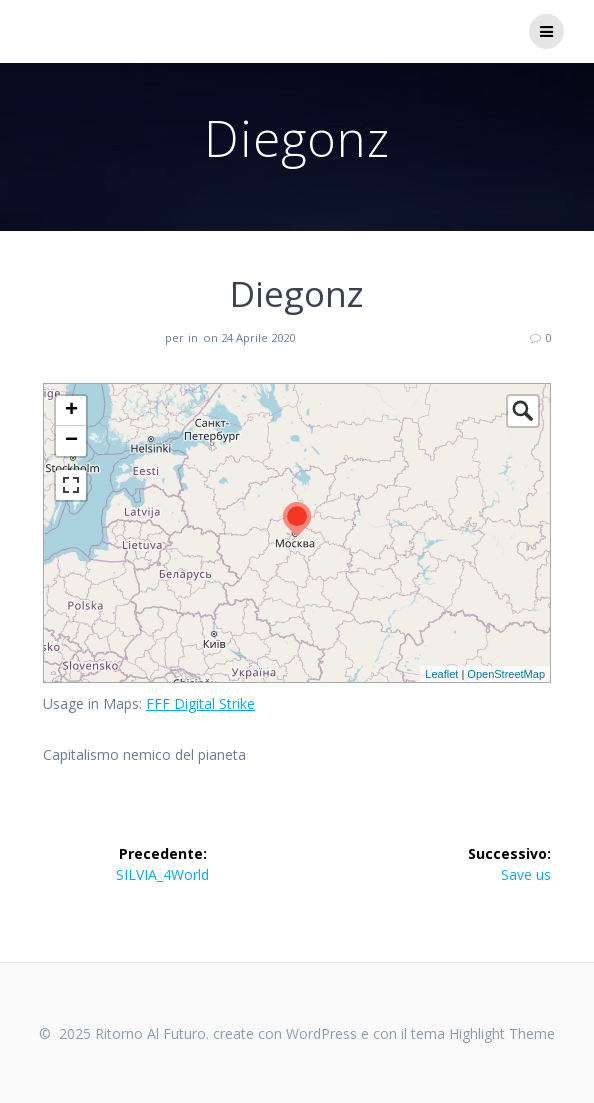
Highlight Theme (502, 1033)
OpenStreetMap (506, 674)
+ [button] (71, 411)
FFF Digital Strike (200, 703)
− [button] (71, 441)
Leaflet (441, 674)
